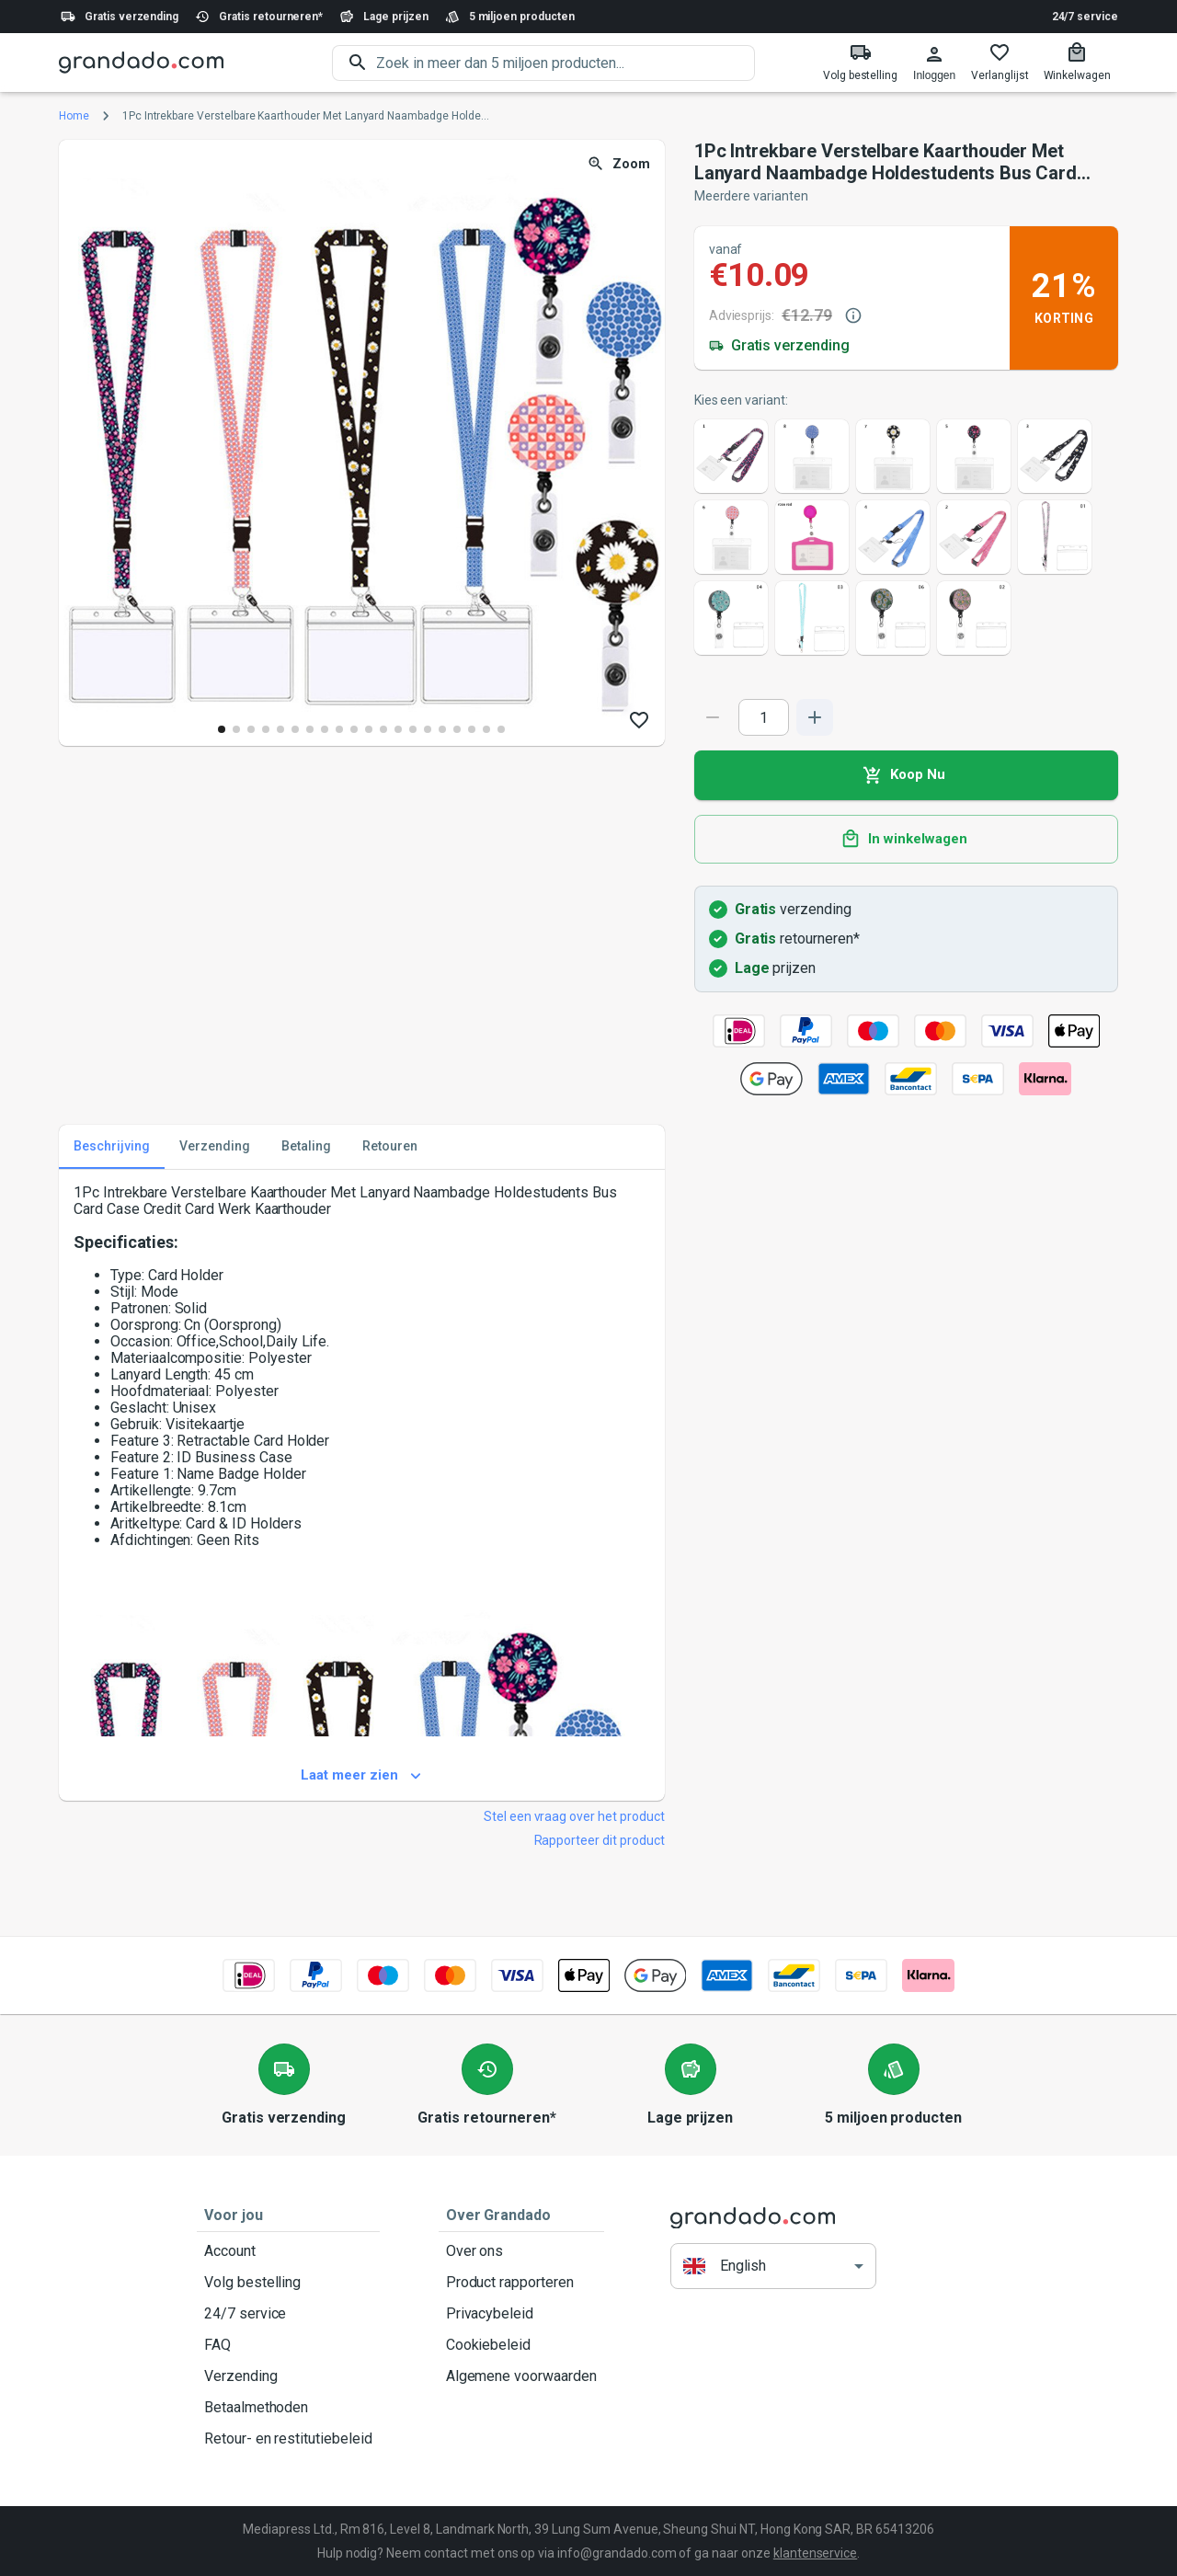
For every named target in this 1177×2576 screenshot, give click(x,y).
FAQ (288, 2345)
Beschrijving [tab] (112, 1147)
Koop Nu (906, 775)
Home (74, 115)
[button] (773, 2266)
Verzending (288, 2376)
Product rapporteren (521, 2282)
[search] (565, 63)
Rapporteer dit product (599, 1840)
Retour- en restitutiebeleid (288, 2439)
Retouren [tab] (390, 1147)
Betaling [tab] (306, 1147)
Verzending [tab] (215, 1147)
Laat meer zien (362, 1776)
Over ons (521, 2251)
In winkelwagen (906, 840)
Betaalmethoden (288, 2407)
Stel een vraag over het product (574, 1816)
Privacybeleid (521, 2314)
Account (288, 2251)
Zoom (620, 164)
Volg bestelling (288, 2282)
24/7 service (1085, 16)
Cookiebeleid (521, 2345)
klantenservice (815, 2553)
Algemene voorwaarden (521, 2376)
